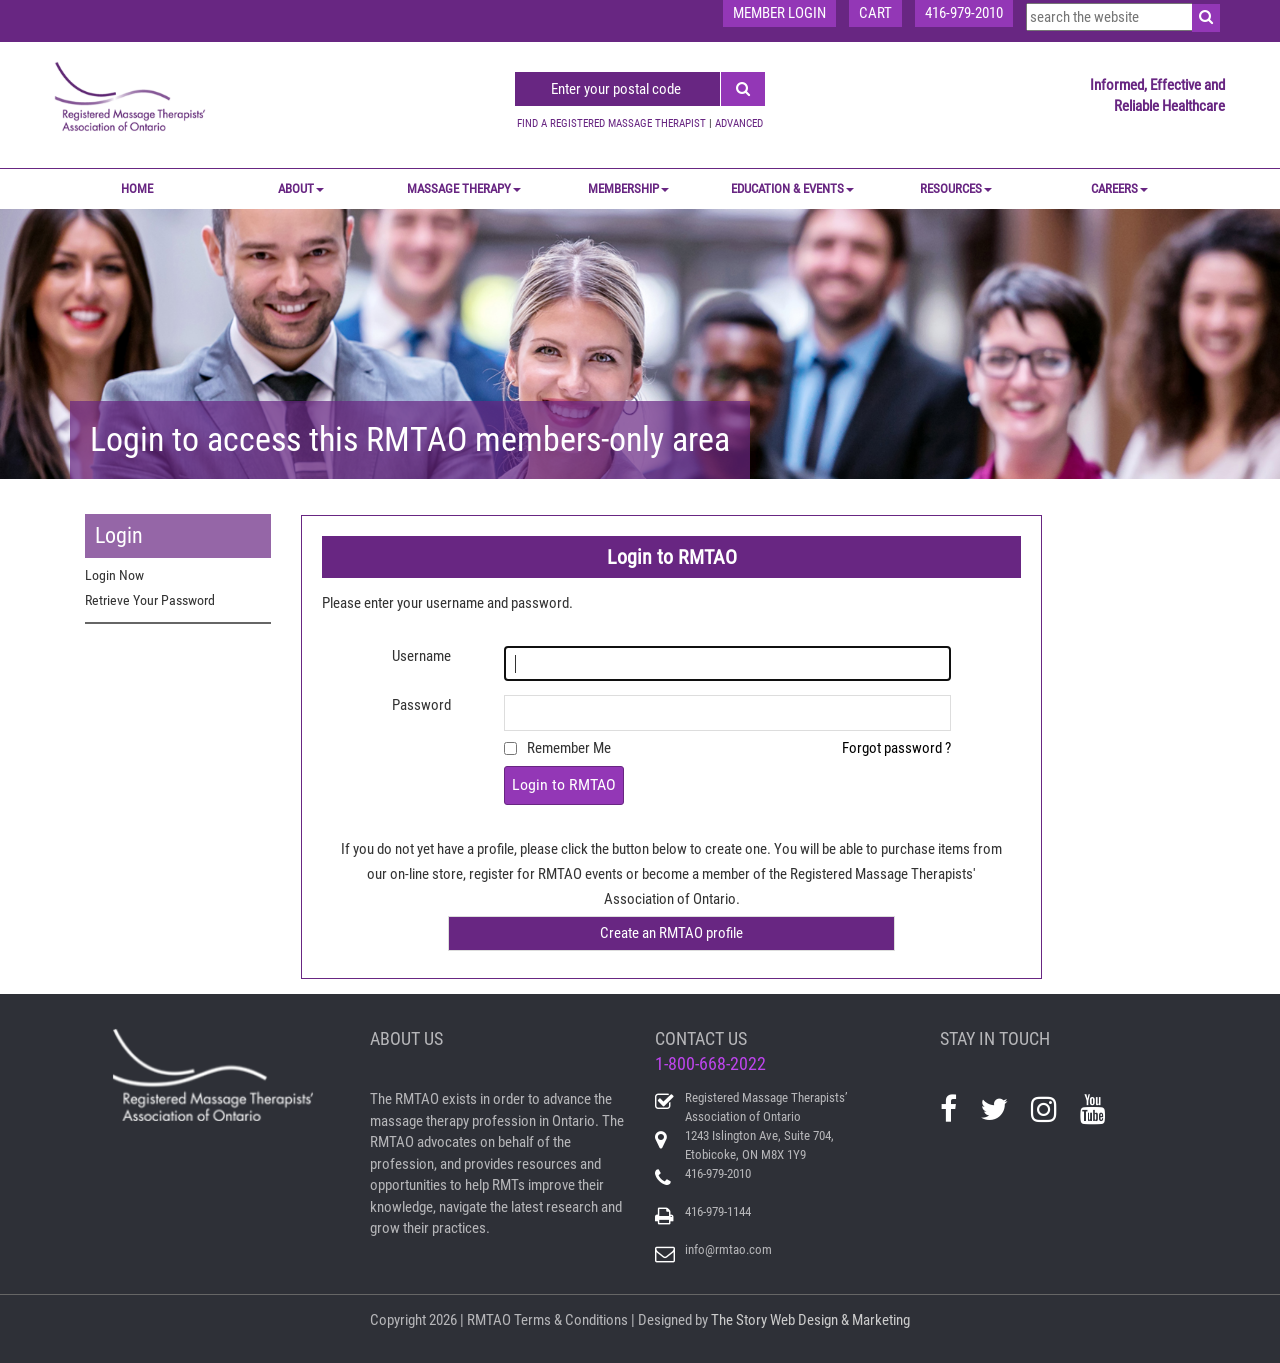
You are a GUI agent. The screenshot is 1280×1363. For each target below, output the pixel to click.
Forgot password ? (896, 748)
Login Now (114, 575)
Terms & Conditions (571, 1320)
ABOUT (301, 188)
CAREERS (1119, 188)
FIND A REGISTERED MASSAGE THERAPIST (611, 123)
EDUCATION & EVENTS (792, 188)
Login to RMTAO (564, 784)
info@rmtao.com (728, 1249)
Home (137, 188)
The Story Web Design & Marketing (810, 1320)
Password (421, 705)
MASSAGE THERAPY (464, 188)
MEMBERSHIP (628, 188)
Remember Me (569, 748)
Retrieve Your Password (150, 600)
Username (421, 656)
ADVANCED (739, 123)
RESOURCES (956, 188)
